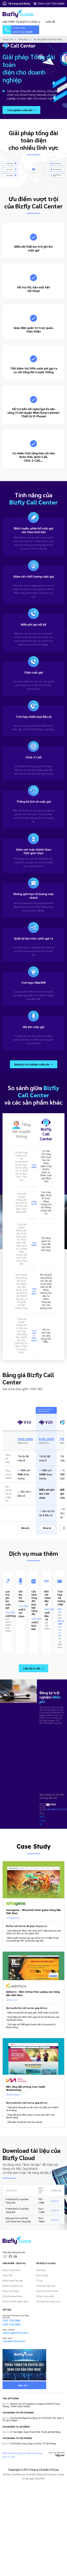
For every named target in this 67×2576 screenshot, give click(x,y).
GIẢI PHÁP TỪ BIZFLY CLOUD (21, 21)
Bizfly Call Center (11, 2290)
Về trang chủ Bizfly (16, 3)
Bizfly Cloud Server (12, 2270)
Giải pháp (23, 39)
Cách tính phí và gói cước (48, 2301)
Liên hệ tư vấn (33, 1668)
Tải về (55, 2200)
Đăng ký (25, 1527)
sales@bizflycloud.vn (14, 2341)
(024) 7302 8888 (11, 2320)
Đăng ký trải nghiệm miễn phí (33, 1064)
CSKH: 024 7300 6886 (48, 3)
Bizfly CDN (8, 2275)
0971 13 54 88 (42, 1820)
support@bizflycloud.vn (15, 2332)
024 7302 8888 (25, 30)
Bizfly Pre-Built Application (15, 2301)
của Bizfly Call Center (33, 206)
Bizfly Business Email (12, 2296)
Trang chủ (8, 39)
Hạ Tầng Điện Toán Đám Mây (48, 39)
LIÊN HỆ (50, 21)
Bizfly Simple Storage (13, 2280)
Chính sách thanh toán (47, 2290)
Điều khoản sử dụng (12, 2453)
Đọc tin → (24, 2385)
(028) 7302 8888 (11, 2324)
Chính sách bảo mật (45, 2285)
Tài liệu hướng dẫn (45, 2296)
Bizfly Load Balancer (13, 2285)
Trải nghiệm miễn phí (21, 110)
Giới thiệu (41, 2270)
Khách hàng (42, 2275)
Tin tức (39, 2280)
